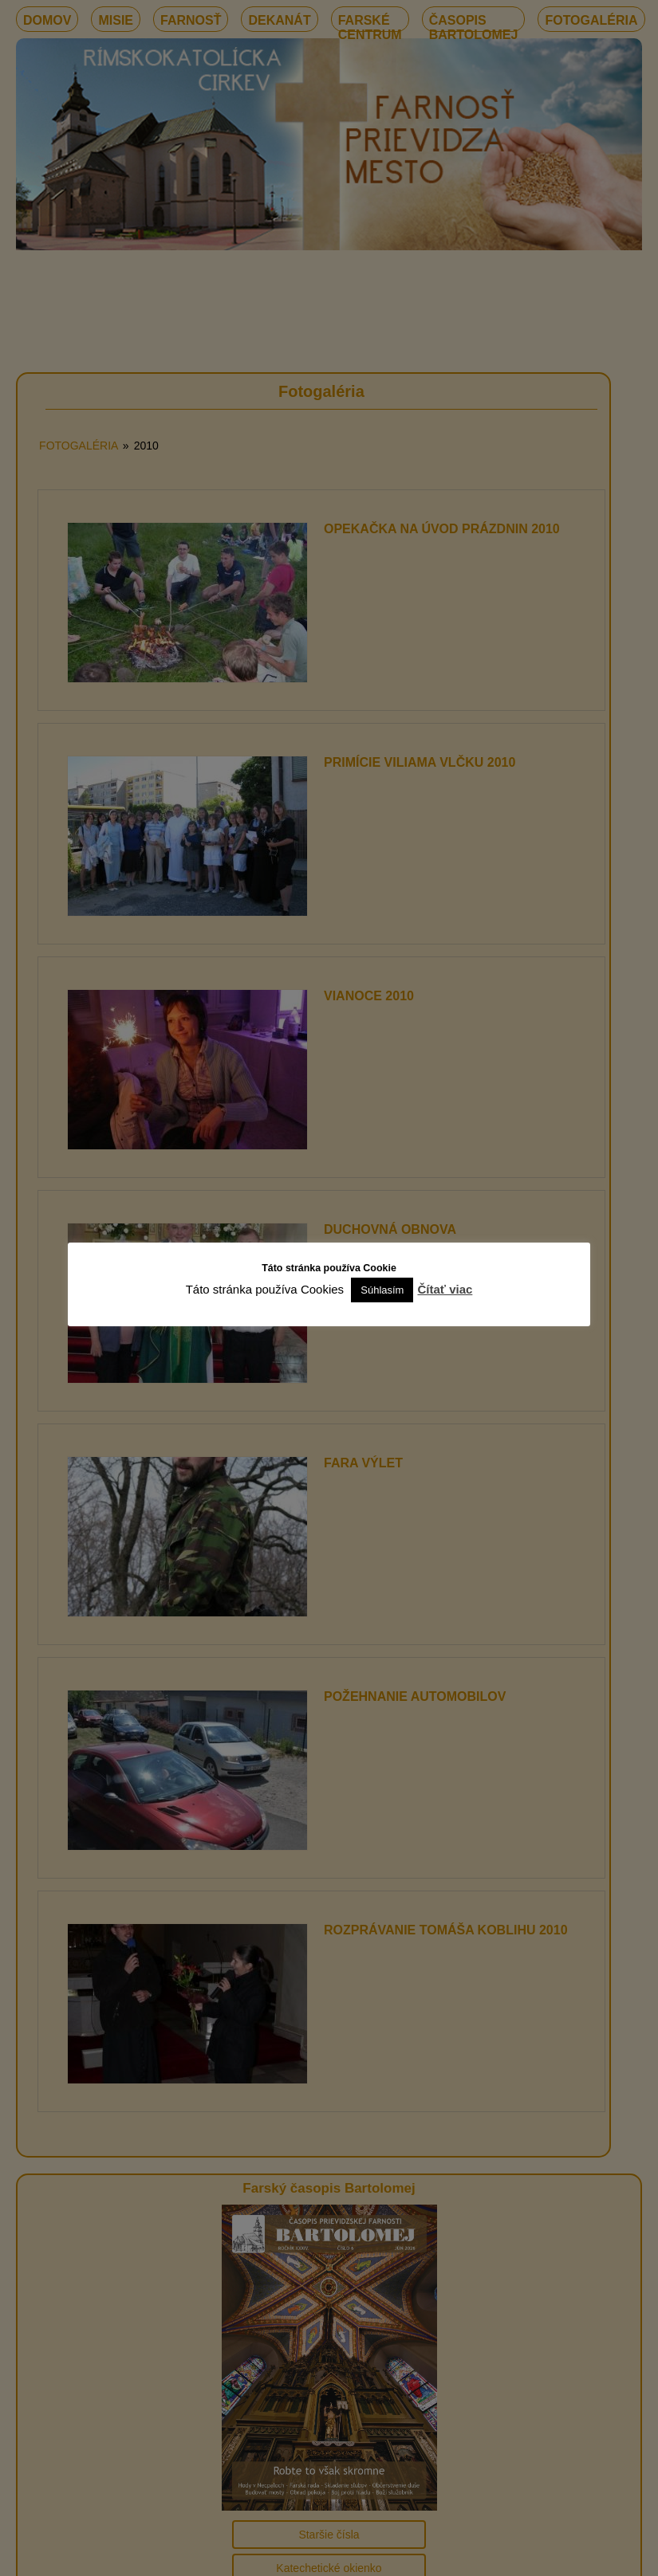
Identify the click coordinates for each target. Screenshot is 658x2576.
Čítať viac (444, 1289)
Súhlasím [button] (382, 1290)
